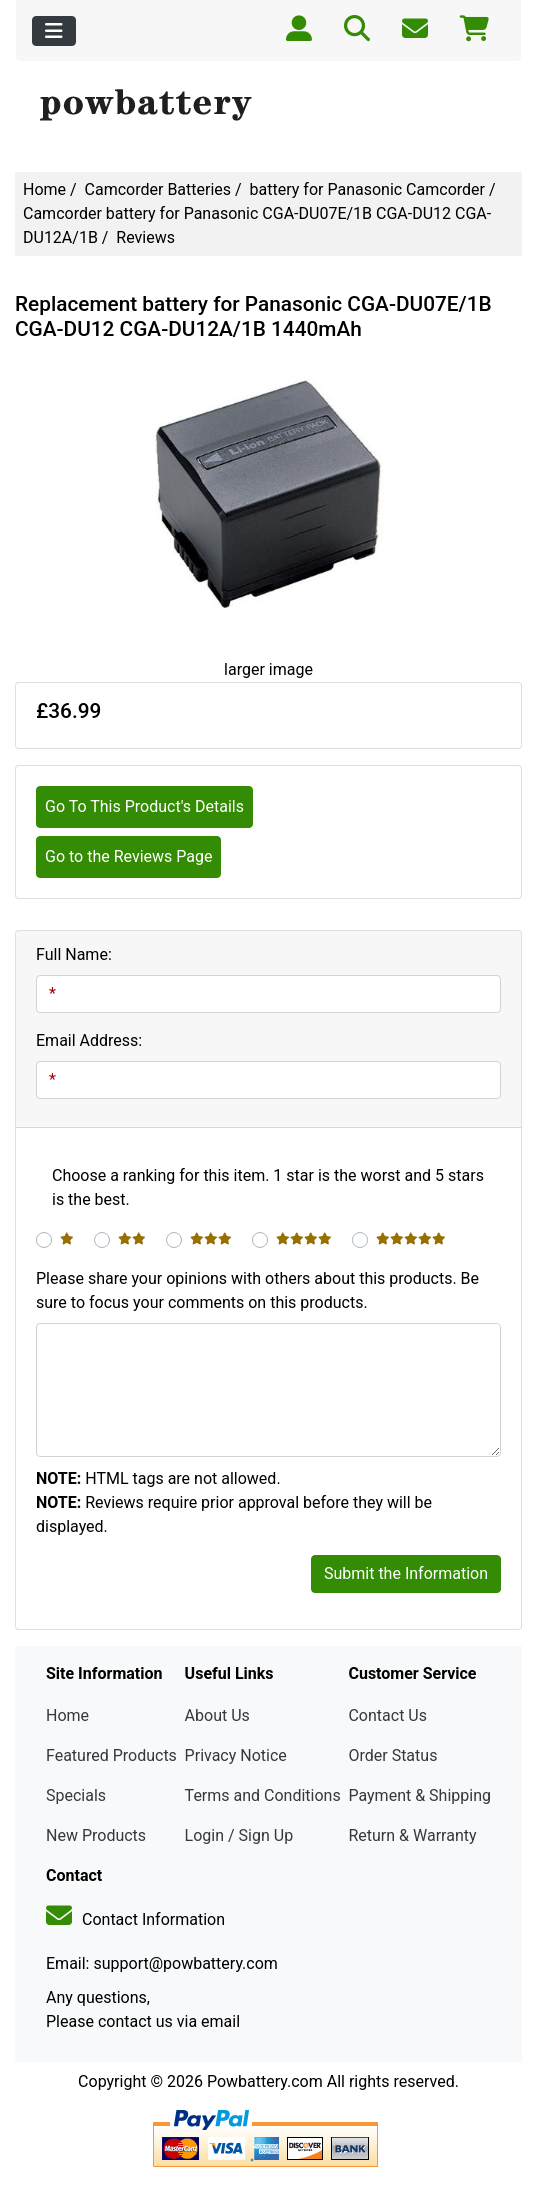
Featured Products (111, 1755)
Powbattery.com (265, 2081)
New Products (96, 1835)
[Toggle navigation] (54, 31)
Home (44, 189)
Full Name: (74, 954)
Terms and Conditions (263, 1795)
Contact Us (387, 1715)
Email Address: (89, 1040)
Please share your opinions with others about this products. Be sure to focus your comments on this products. (257, 1290)
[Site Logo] (268, 106)
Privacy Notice (236, 1755)
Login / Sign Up (239, 1835)
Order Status (392, 1755)
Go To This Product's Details (144, 806)
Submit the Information (406, 1573)
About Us (217, 1715)
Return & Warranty (412, 1835)
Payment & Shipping (419, 1795)
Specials (76, 1795)
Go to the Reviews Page (128, 856)
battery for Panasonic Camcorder (367, 189)
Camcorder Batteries (158, 189)
